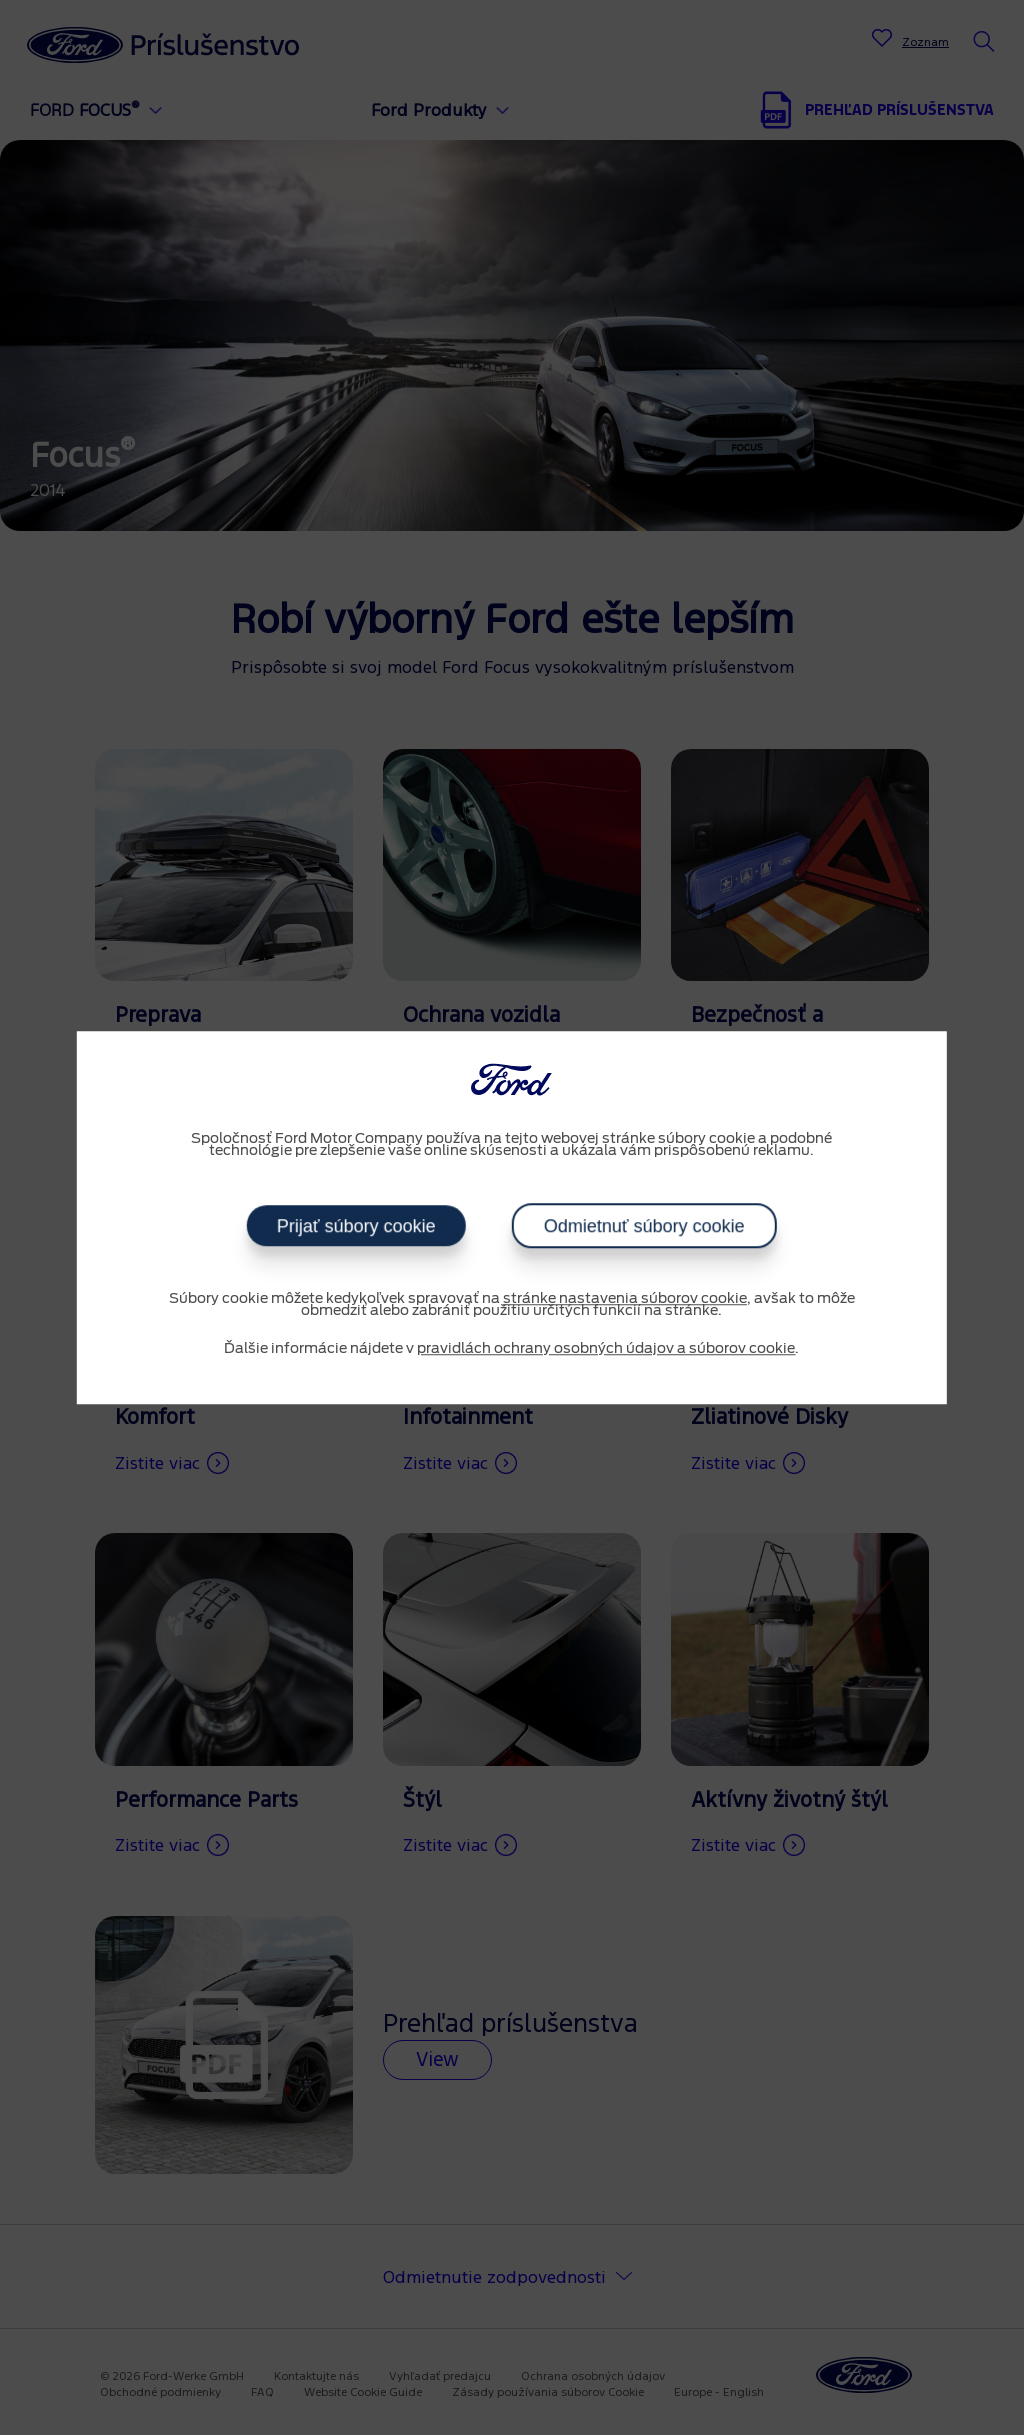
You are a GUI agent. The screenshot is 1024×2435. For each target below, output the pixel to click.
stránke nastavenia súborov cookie (625, 1299)
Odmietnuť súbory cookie (644, 1226)
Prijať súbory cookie (356, 1226)
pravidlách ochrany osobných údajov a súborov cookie (606, 1349)
